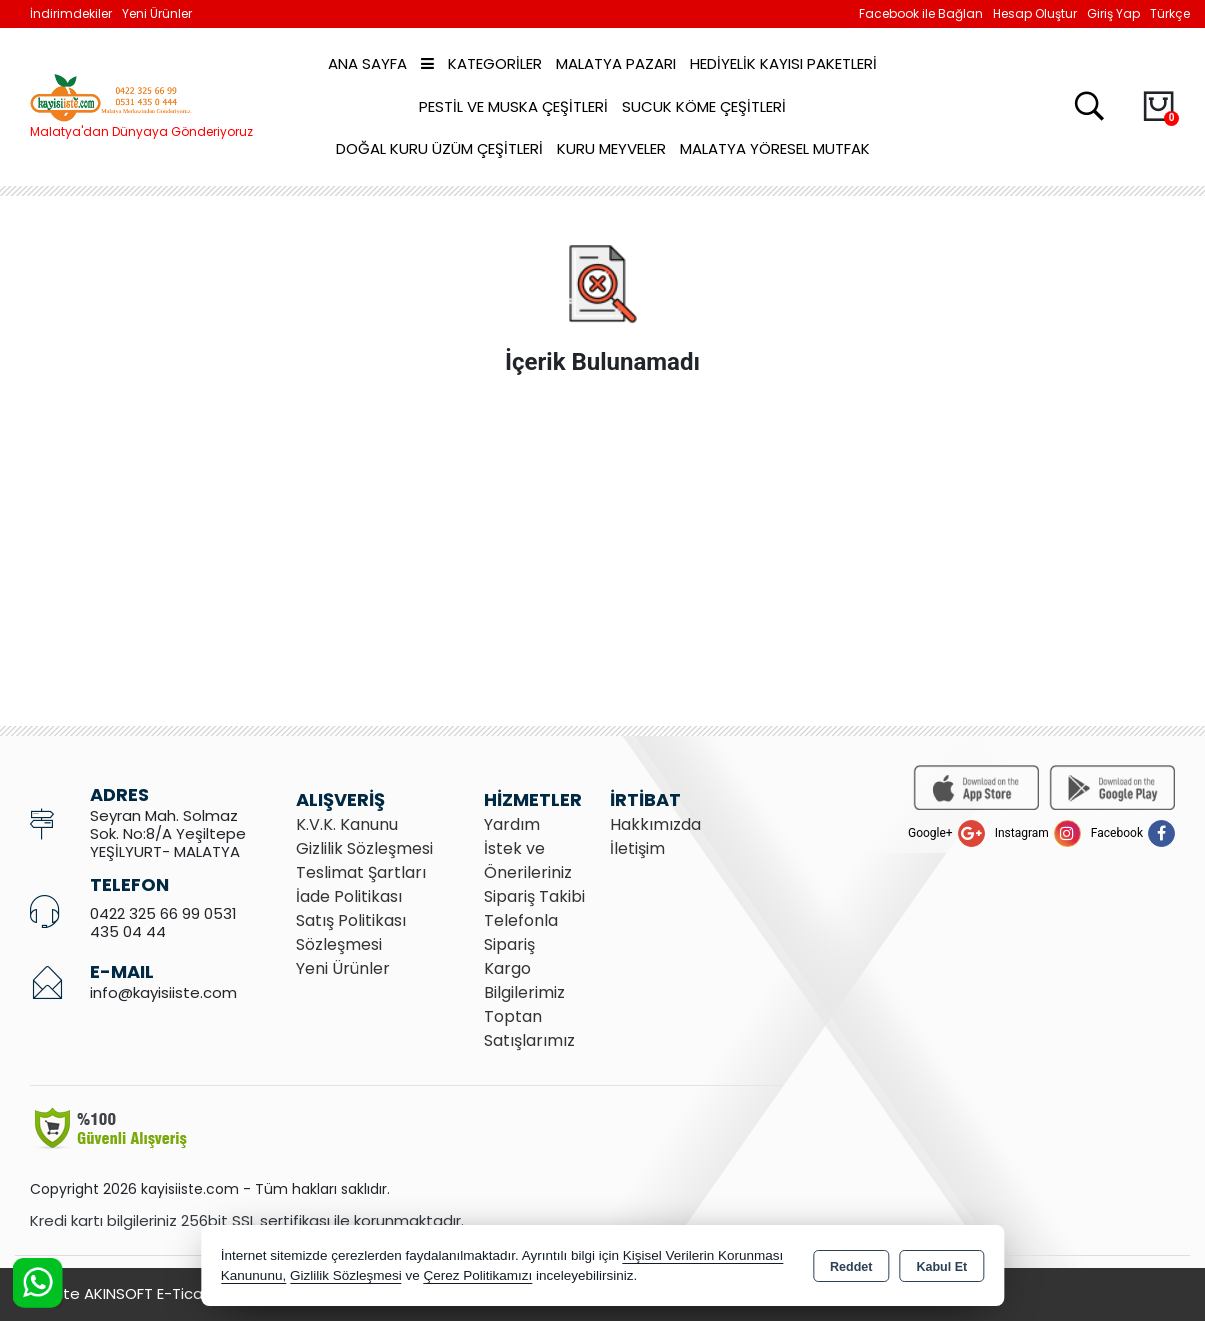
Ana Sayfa (367, 63)
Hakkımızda (655, 824)
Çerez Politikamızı (477, 1275)
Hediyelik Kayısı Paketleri (783, 63)
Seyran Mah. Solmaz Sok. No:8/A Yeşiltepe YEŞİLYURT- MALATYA (168, 833)
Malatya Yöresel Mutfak (775, 148)
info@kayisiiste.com (163, 992)
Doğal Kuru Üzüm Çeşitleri (439, 148)
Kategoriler (481, 63)
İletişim (637, 848)
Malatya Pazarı (616, 63)
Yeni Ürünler (343, 968)
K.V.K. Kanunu (347, 824)
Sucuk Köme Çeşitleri (704, 106)
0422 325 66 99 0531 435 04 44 (163, 922)
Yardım (512, 824)
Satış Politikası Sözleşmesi (351, 932)
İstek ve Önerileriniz (528, 860)
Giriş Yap (1113, 13)
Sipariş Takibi (534, 896)
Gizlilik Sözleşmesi (364, 848)
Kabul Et (941, 1267)
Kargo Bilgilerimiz (524, 980)
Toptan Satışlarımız (529, 1028)
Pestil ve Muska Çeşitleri (513, 106)
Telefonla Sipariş (521, 932)
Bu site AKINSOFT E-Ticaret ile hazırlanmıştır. (190, 1293)
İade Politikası (349, 896)
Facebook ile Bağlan (921, 13)
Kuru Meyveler (611, 148)
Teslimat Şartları (361, 872)
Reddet (851, 1267)
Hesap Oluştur (1035, 13)
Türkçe (1170, 13)
